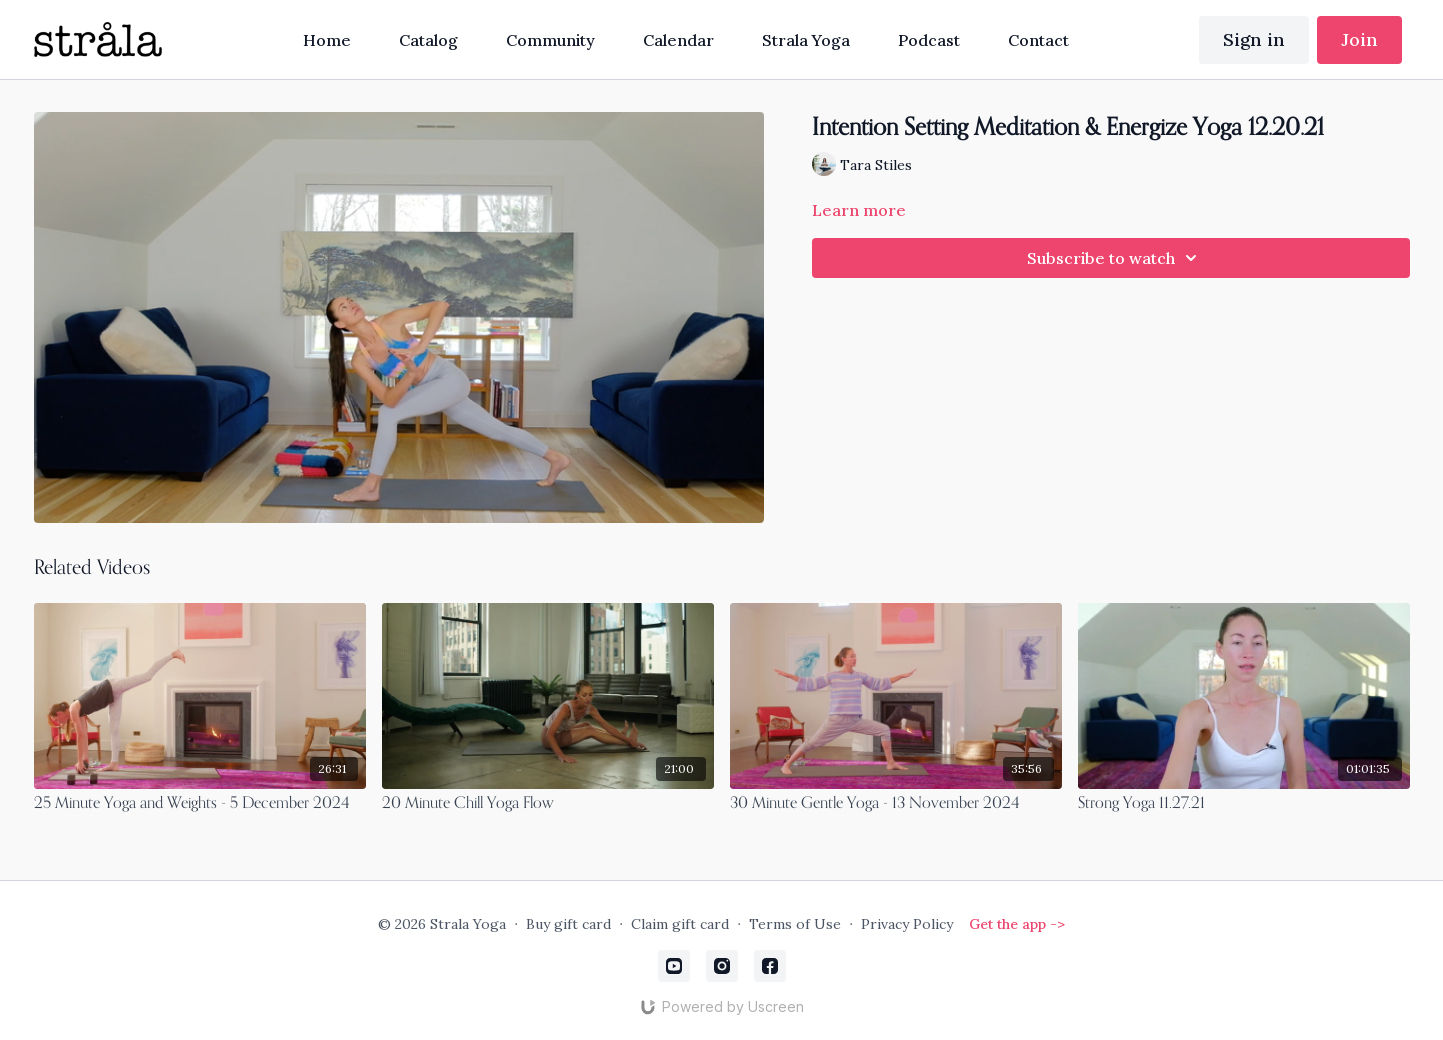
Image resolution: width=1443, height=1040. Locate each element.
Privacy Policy (907, 924)
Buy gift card (568, 924)
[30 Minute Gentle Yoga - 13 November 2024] (896, 804)
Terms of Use (795, 924)
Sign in (1254, 39)
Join (1359, 39)
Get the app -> (1017, 924)
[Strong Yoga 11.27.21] (1244, 804)
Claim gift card (680, 924)
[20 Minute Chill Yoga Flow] (548, 804)
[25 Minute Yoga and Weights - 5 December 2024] (200, 804)
